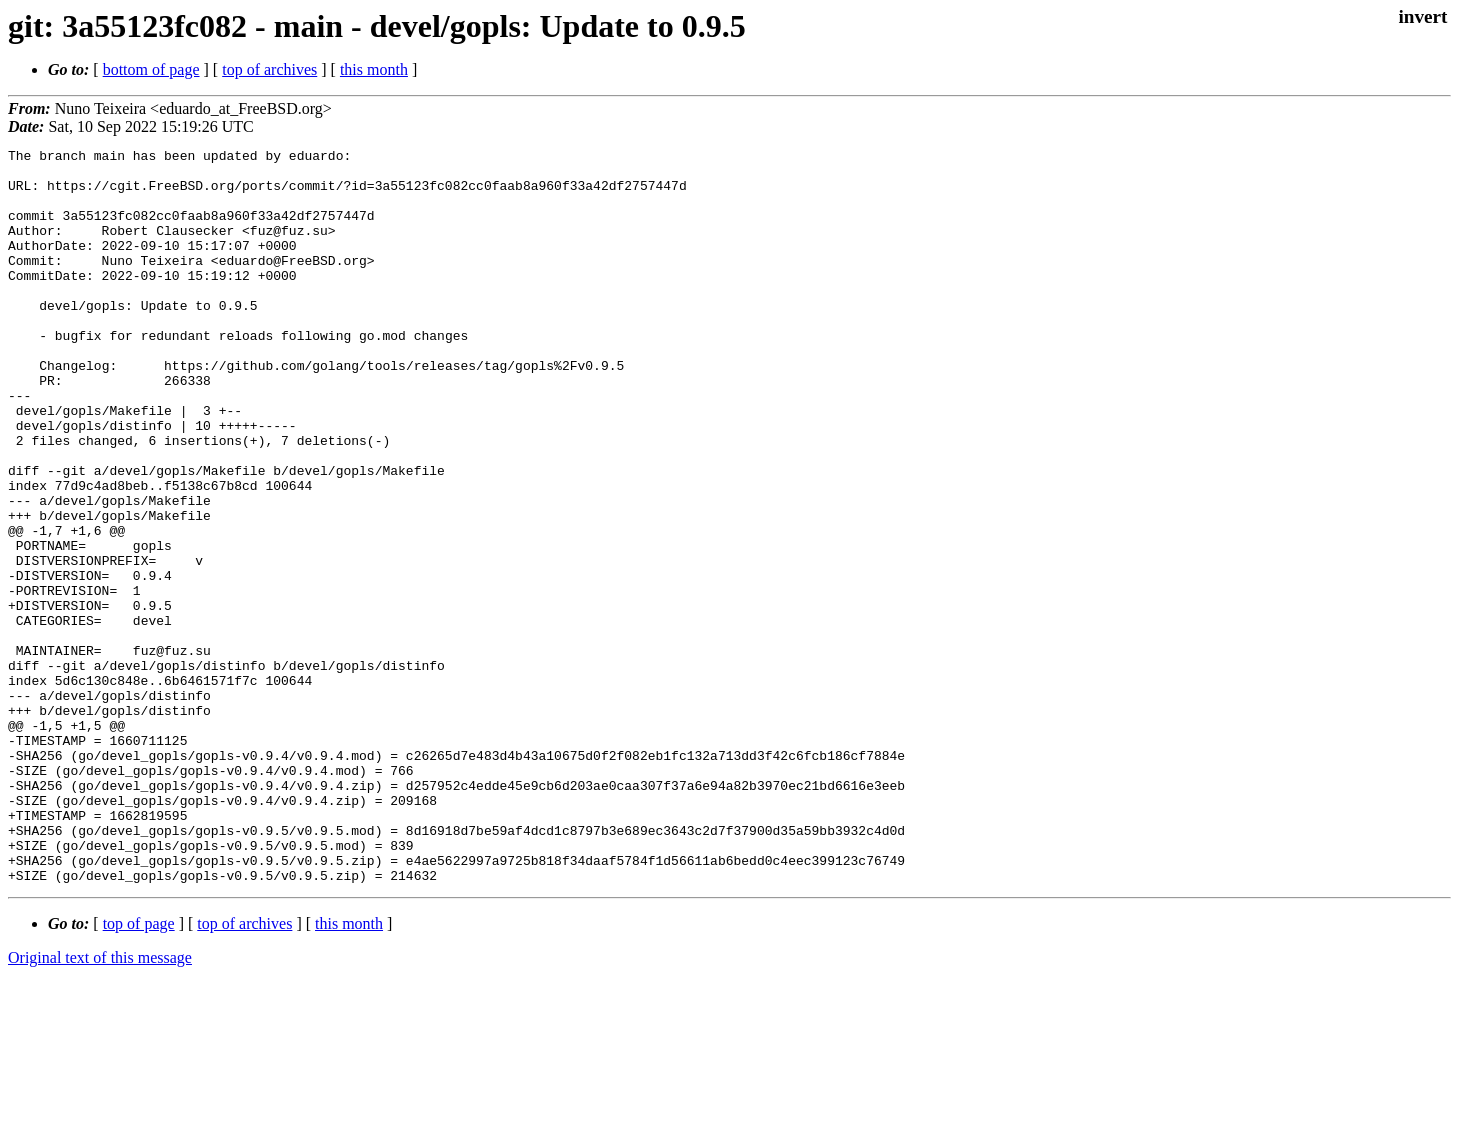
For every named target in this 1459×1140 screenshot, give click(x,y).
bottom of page (151, 69)
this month (374, 69)
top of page (139, 1070)
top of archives (269, 69)
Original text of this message (100, 1104)
